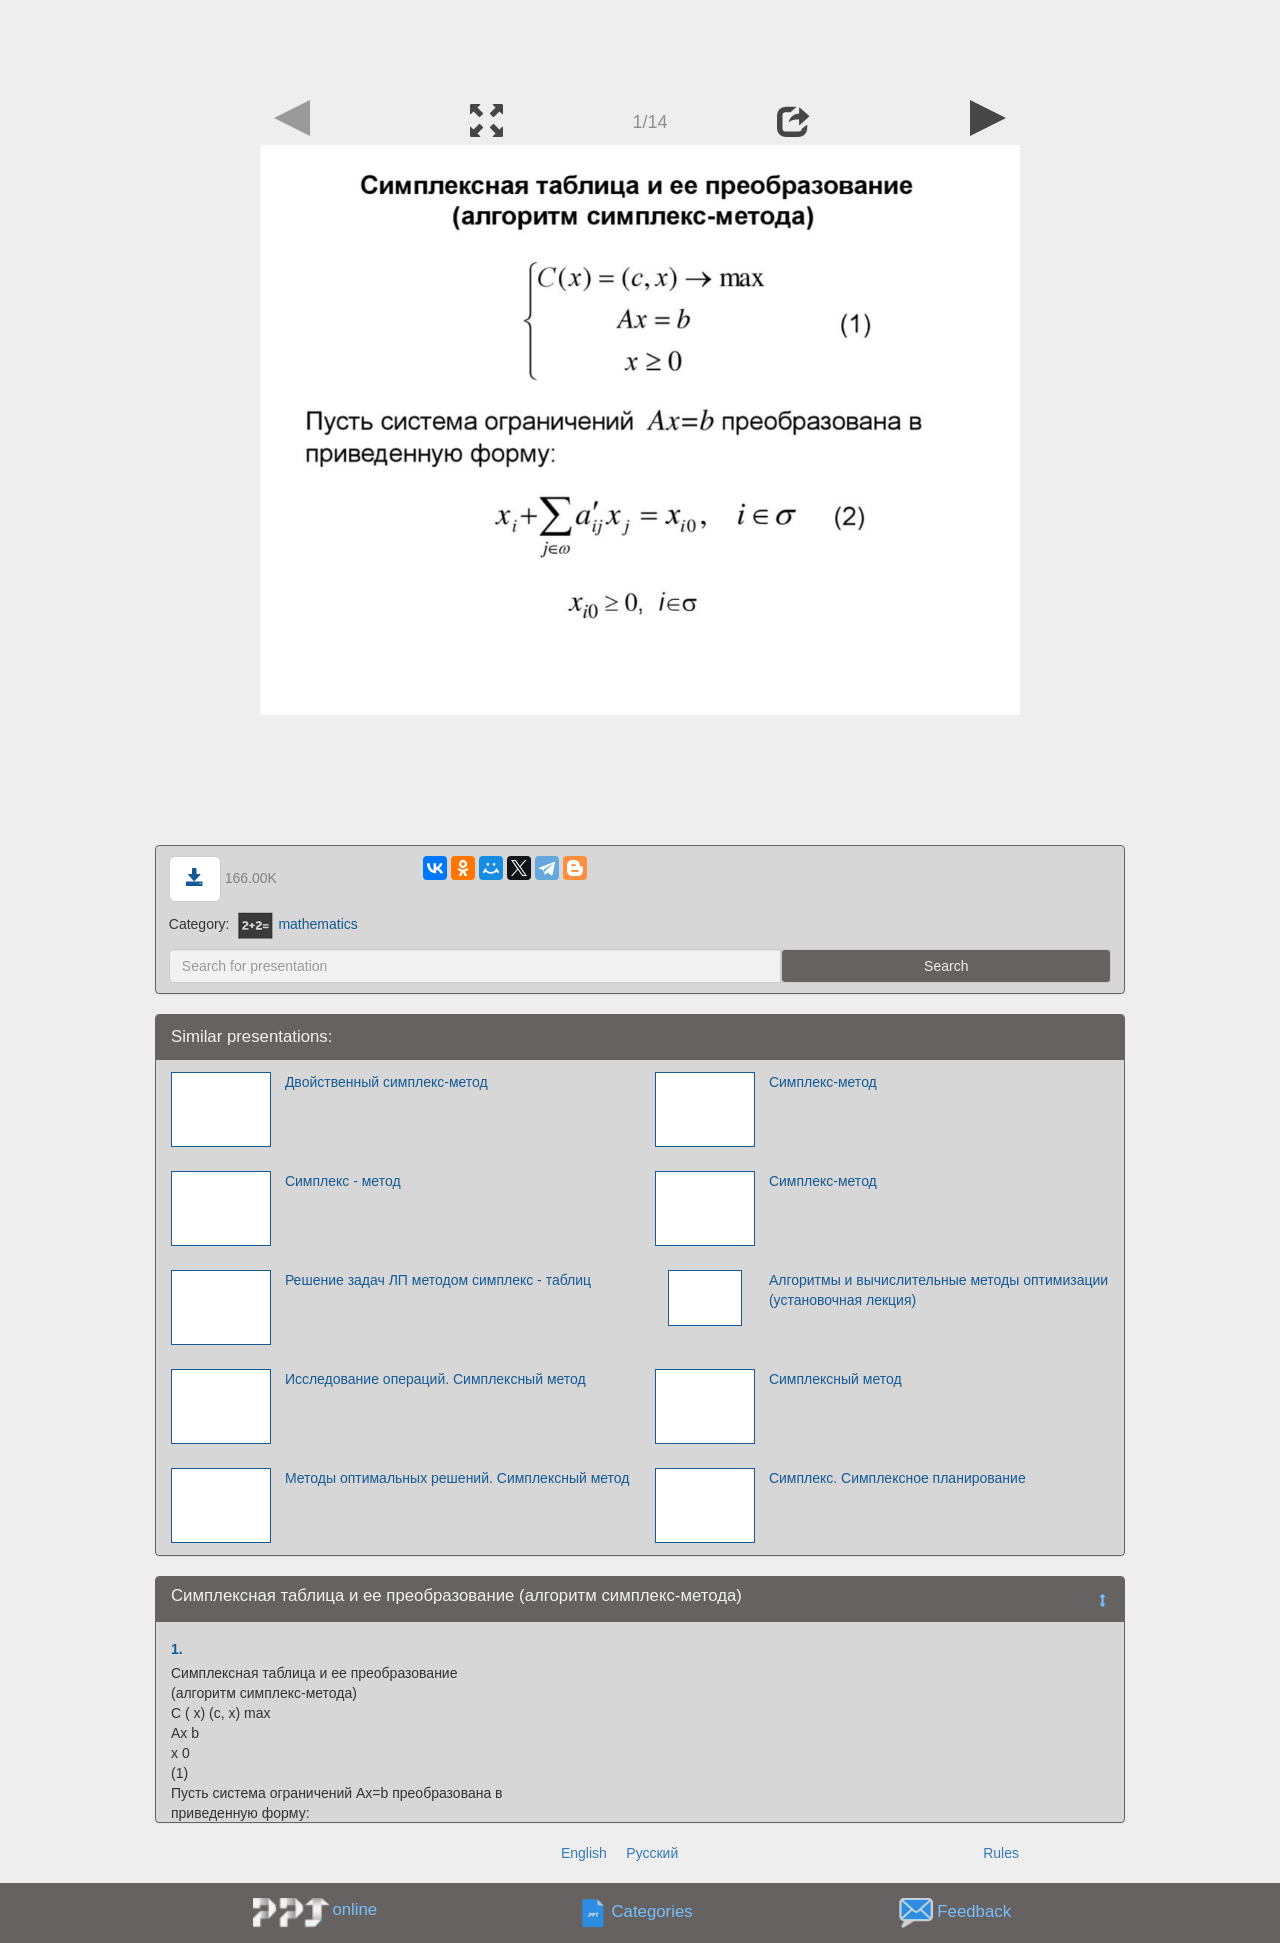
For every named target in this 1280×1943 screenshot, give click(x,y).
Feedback (974, 1912)
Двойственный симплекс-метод (386, 1082)
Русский (652, 1853)
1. (177, 1649)
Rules (1001, 1853)
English (584, 1853)
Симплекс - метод (343, 1181)
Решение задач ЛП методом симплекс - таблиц (438, 1280)
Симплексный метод (835, 1379)
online (354, 1909)
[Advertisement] (640, 45)
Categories (652, 1912)
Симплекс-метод (823, 1082)
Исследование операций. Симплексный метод (435, 1379)
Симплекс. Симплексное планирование (897, 1478)
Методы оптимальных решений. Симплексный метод (457, 1478)
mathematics (297, 924)
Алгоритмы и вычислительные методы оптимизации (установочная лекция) (938, 1290)
